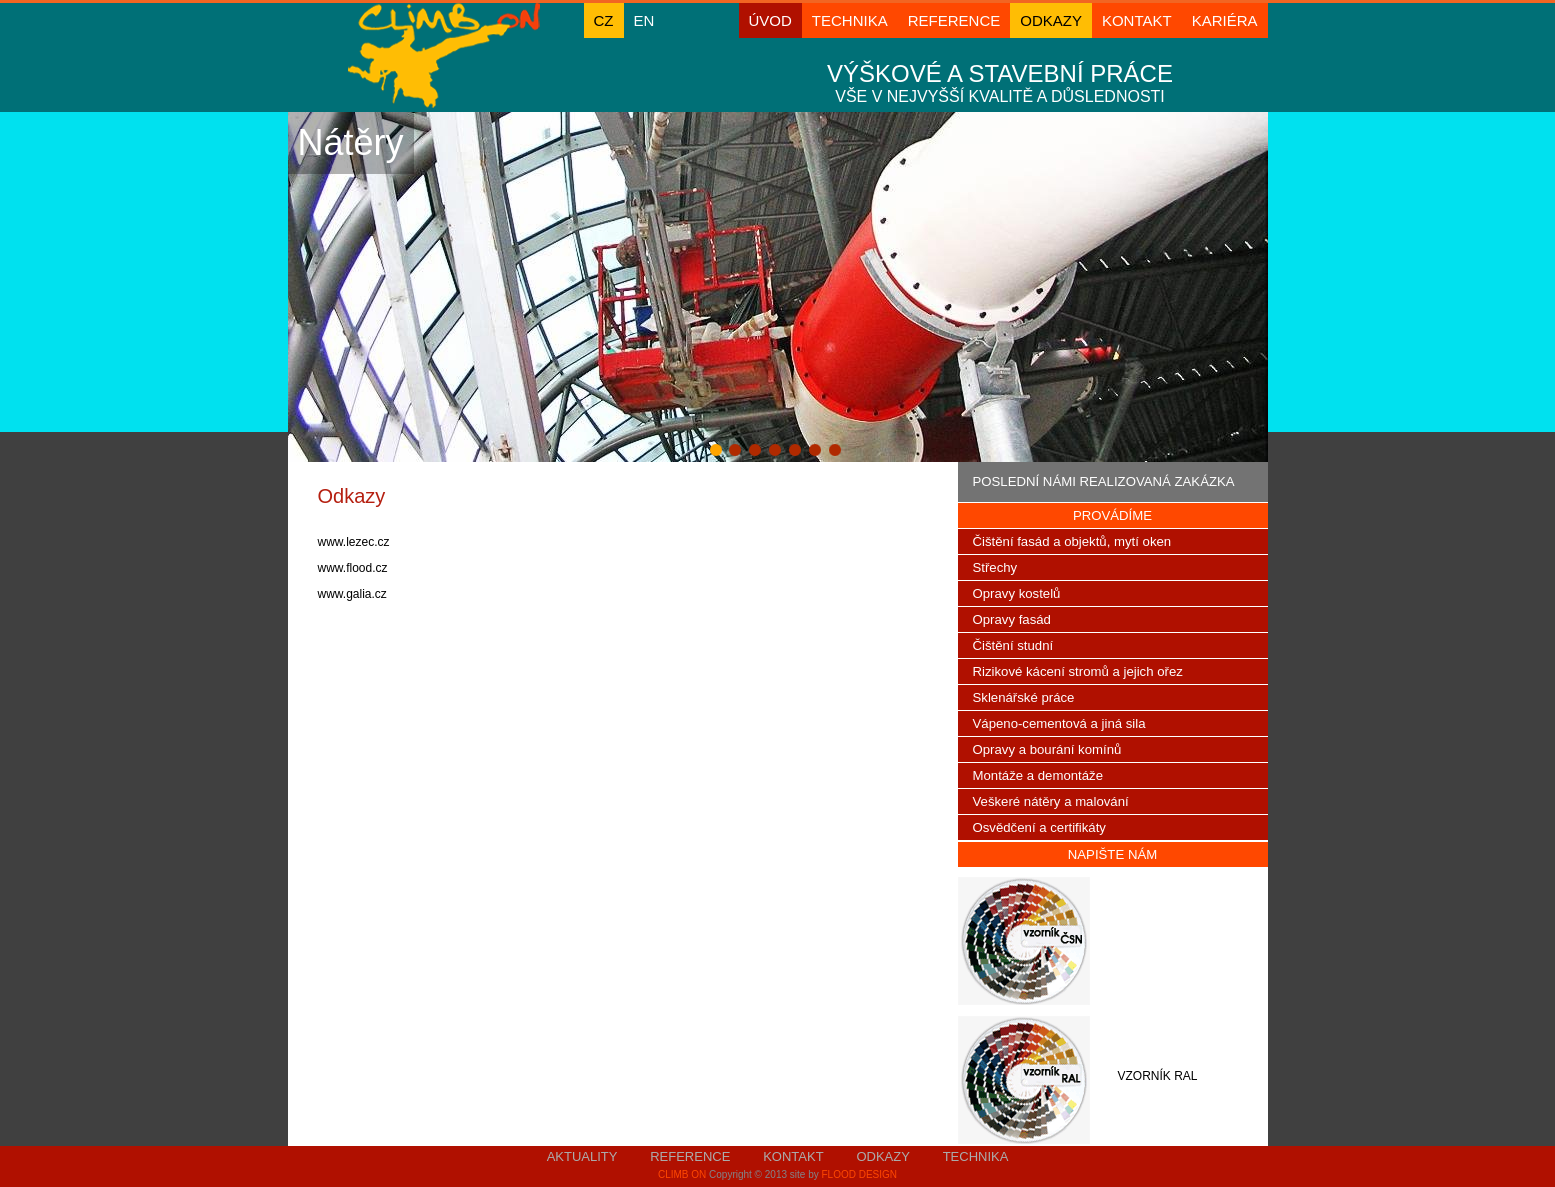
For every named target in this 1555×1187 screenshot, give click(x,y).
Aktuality (582, 1156)
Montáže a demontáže (1038, 775)
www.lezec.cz (355, 542)
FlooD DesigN (859, 1174)
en (644, 20)
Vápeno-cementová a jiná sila (1059, 723)
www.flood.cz (353, 568)
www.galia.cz (352, 594)
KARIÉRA (1225, 20)
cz (604, 20)
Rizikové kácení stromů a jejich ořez (1078, 671)
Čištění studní (1013, 645)
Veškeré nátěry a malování (1051, 801)
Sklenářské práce (1024, 697)
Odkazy (1051, 20)
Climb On (682, 1174)
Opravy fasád (1012, 619)
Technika (850, 20)
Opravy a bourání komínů (1047, 749)
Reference (954, 20)
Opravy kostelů (1017, 593)
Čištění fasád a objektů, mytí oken (1072, 541)
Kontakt (1137, 20)
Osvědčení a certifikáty (1039, 827)
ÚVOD (770, 20)
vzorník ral (1157, 1076)
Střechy (995, 567)
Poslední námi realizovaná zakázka (1104, 481)
